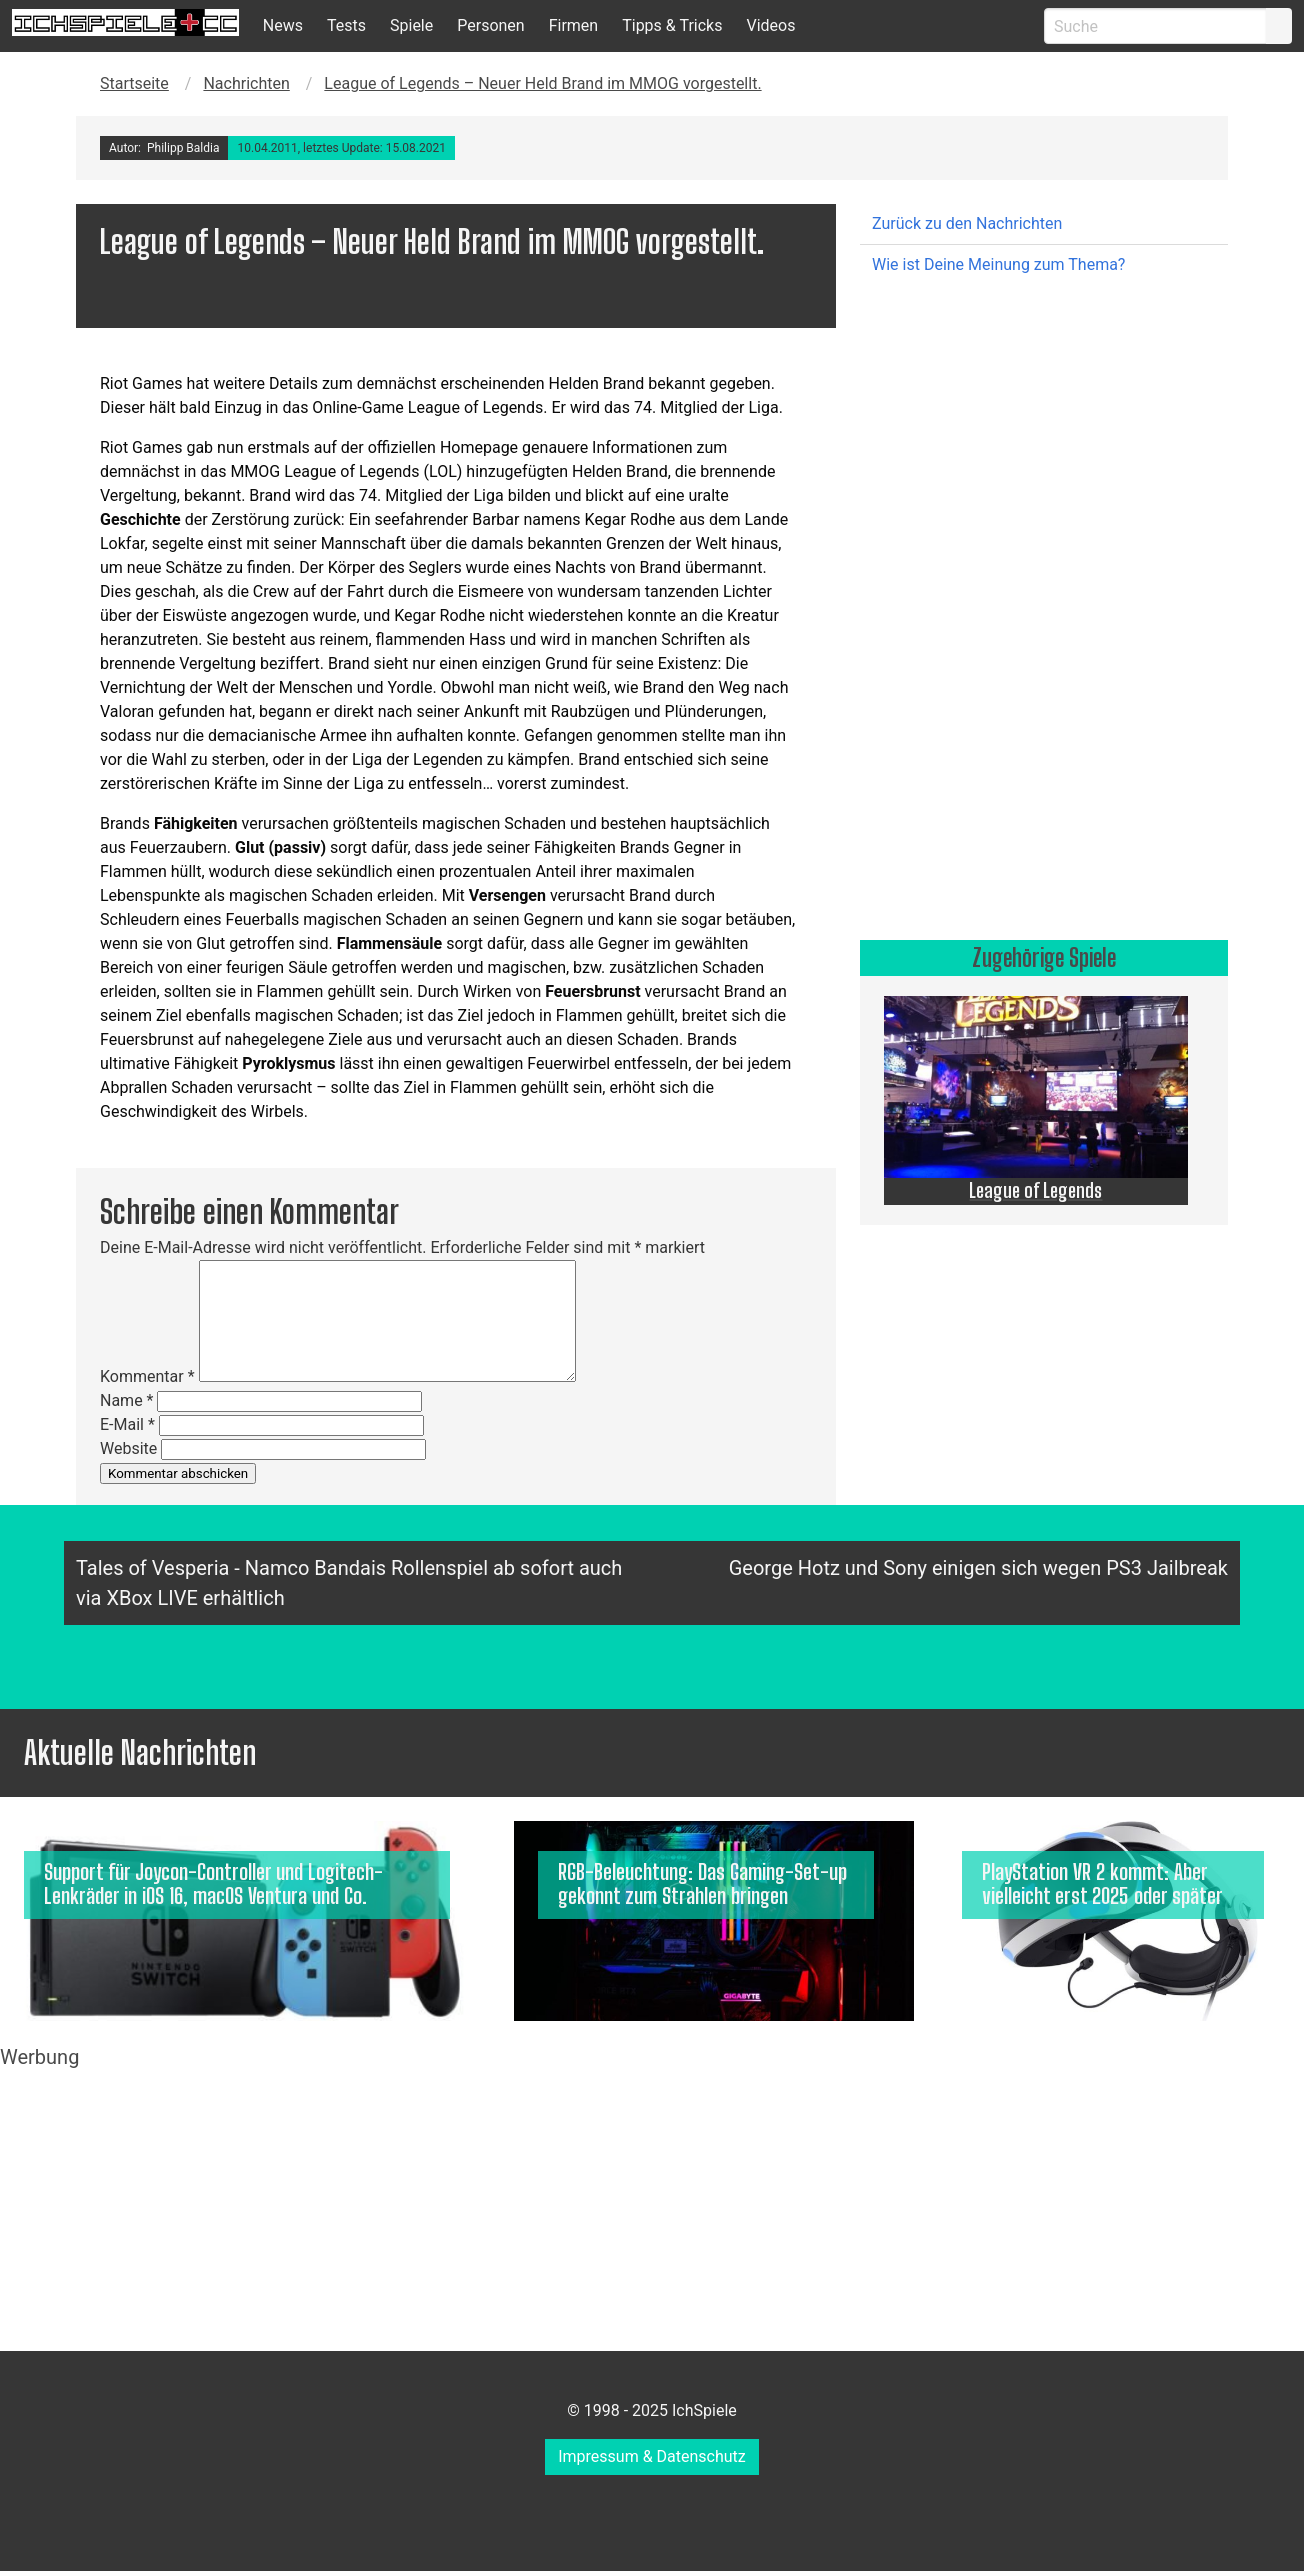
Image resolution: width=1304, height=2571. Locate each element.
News (283, 25)
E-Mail (127, 1424)
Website (128, 1448)
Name (127, 1400)
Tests (346, 25)
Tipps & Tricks (672, 25)
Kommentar (147, 1376)
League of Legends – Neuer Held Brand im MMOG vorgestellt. (542, 83)
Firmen (574, 25)
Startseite (134, 83)
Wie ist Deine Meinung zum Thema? (998, 264)
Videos (770, 25)
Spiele (411, 25)
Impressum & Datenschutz (652, 2456)
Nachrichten (246, 83)
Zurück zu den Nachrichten (967, 223)
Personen (490, 25)
